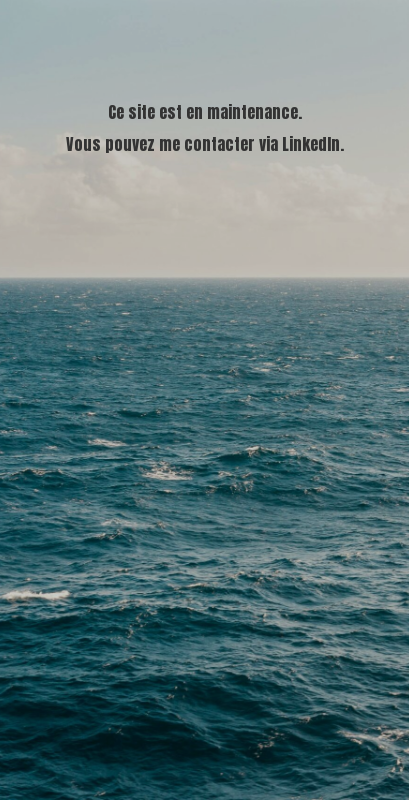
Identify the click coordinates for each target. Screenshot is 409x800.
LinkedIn (311, 144)
